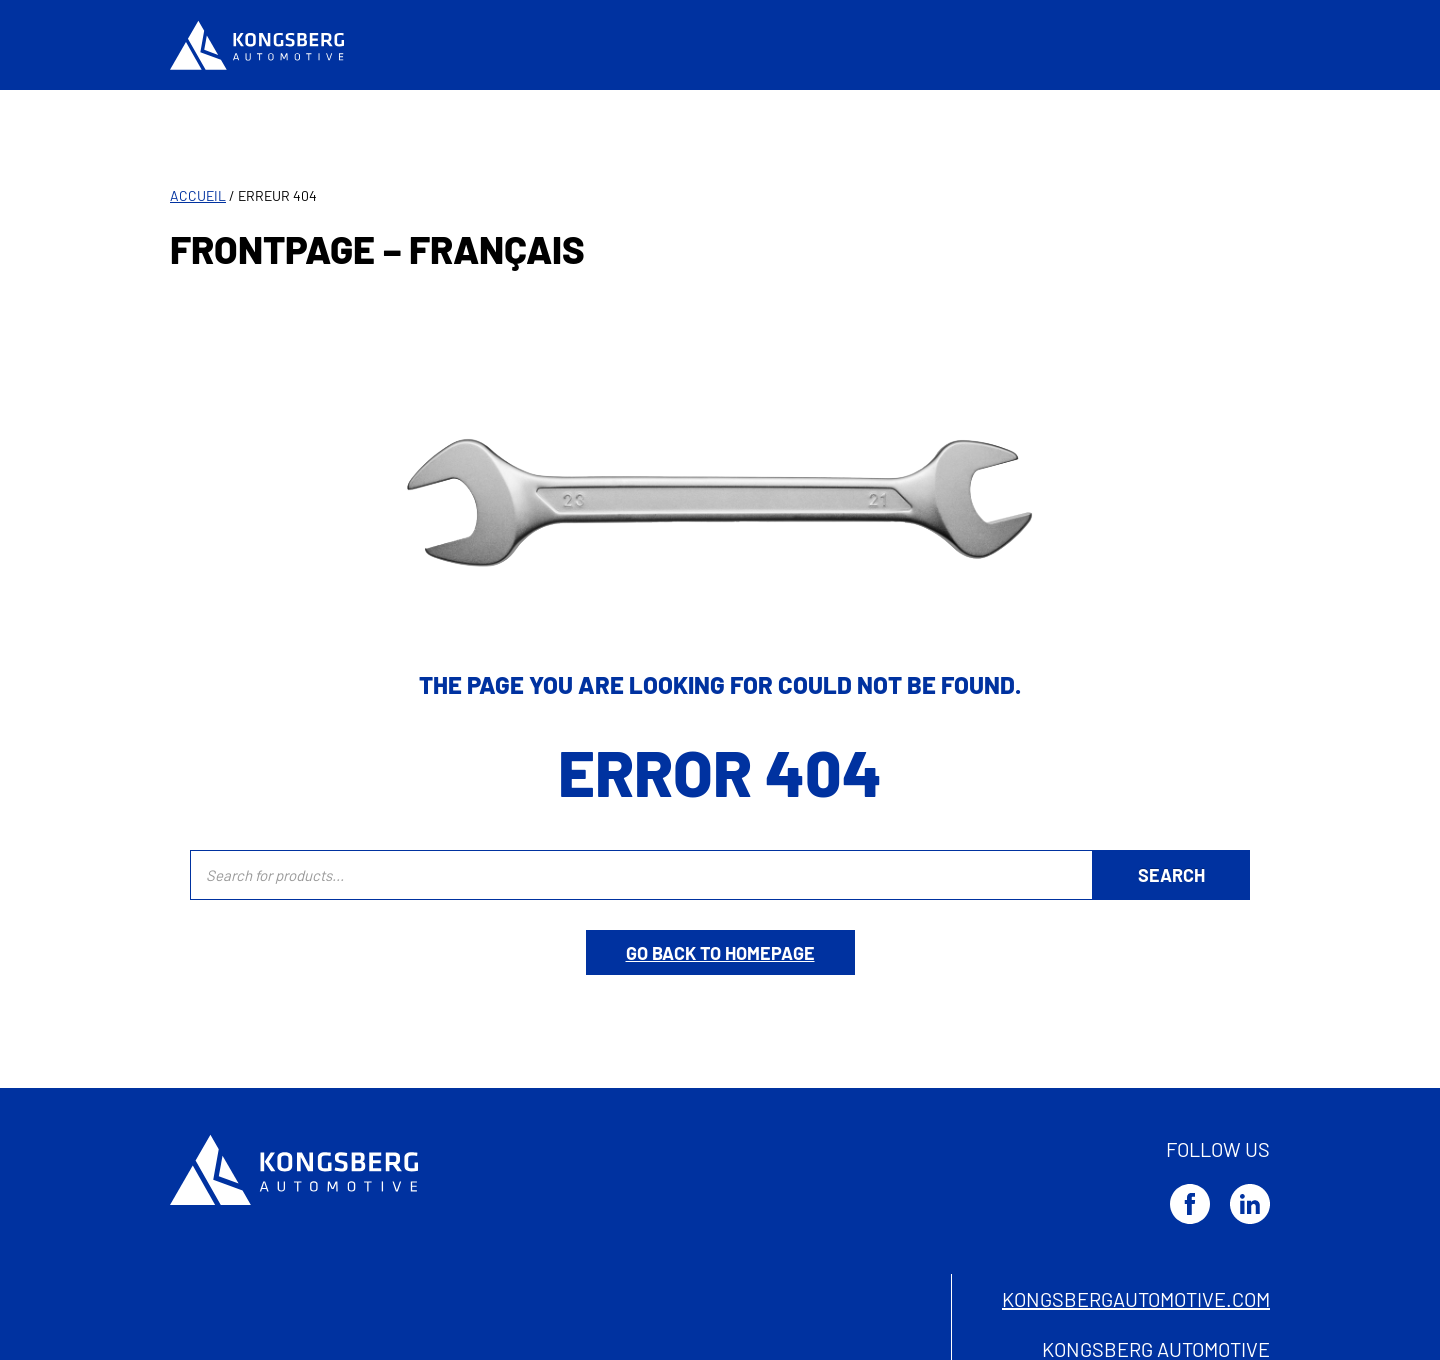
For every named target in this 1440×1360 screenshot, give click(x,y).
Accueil (198, 195)
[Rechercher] (1171, 875)
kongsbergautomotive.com (1136, 1299)
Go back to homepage (720, 953)
